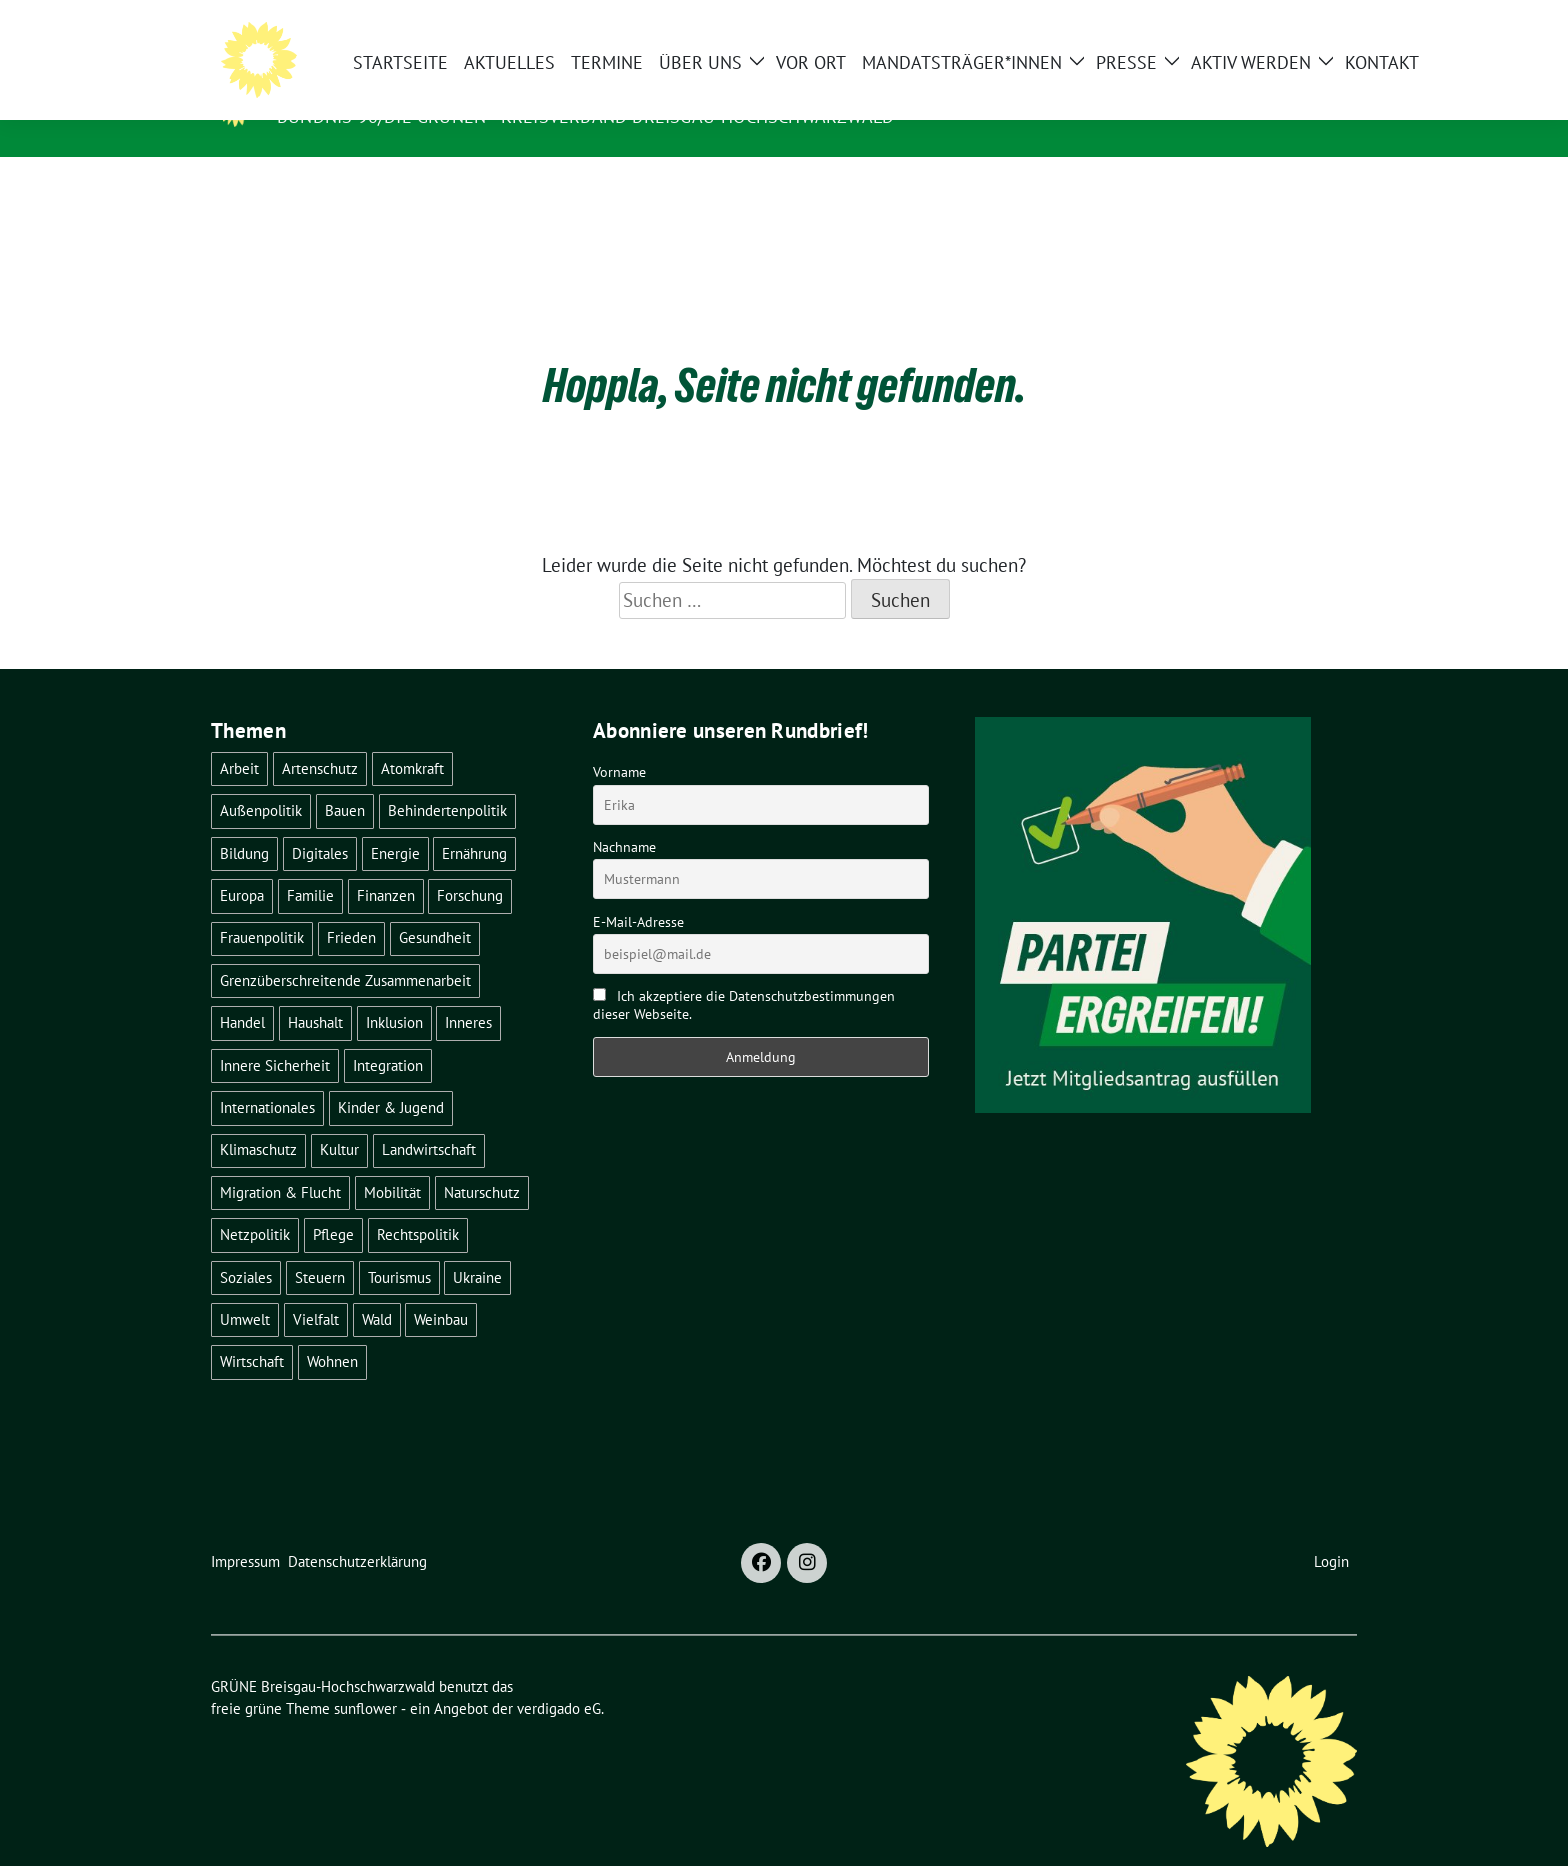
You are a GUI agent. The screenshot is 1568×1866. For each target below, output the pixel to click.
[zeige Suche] (1321, 23)
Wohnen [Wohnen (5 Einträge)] (332, 1330)
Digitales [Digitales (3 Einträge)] (320, 822)
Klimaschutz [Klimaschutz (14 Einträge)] (258, 1118)
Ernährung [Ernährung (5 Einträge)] (474, 822)
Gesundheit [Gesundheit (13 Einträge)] (435, 906)
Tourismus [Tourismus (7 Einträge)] (399, 1246)
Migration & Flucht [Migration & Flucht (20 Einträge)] (280, 1161)
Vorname (619, 741)
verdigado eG (559, 1677)
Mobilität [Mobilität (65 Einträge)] (392, 1161)
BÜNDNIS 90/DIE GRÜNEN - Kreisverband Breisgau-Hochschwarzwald (585, 116)
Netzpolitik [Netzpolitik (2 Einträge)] (255, 1203)
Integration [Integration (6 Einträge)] (388, 1034)
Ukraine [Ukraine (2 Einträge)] (477, 1246)
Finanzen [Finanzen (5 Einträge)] (386, 864)
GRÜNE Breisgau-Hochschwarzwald (469, 88)
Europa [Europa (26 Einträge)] (242, 864)
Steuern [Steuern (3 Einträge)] (320, 1246)
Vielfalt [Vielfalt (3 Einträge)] (316, 1288)
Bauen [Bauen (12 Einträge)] (345, 779)
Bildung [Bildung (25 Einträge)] (244, 822)
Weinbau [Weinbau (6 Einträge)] (441, 1288)
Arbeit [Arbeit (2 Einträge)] (239, 737)
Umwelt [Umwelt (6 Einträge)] (245, 1288)
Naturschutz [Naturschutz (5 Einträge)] (482, 1161)
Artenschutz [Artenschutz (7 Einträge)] (320, 737)
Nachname (624, 816)
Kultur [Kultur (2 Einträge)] (339, 1118)
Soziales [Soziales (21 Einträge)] (246, 1246)
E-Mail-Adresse (638, 891)
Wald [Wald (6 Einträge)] (377, 1288)
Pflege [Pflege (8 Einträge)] (333, 1203)
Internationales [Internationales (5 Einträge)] (267, 1076)
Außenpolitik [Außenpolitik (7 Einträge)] (261, 779)
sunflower (365, 1677)
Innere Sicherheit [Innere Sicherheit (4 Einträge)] (275, 1034)
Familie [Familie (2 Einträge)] (310, 864)
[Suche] (1293, 23)
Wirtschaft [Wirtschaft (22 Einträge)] (252, 1330)
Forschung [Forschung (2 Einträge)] (470, 864)
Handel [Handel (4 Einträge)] (242, 991)
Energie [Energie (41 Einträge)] (395, 822)
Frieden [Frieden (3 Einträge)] (351, 906)
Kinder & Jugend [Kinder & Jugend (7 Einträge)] (391, 1076)
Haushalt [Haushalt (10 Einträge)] (315, 991)
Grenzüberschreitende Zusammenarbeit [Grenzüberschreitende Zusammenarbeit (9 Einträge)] (345, 949)
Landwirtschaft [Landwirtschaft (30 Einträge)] (429, 1118)
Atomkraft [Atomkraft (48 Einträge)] (412, 737)
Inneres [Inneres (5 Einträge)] (468, 991)
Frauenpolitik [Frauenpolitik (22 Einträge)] (262, 906)
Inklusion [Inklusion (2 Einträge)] (394, 991)
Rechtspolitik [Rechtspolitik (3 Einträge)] (418, 1203)
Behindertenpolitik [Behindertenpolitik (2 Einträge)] (447, 779)
